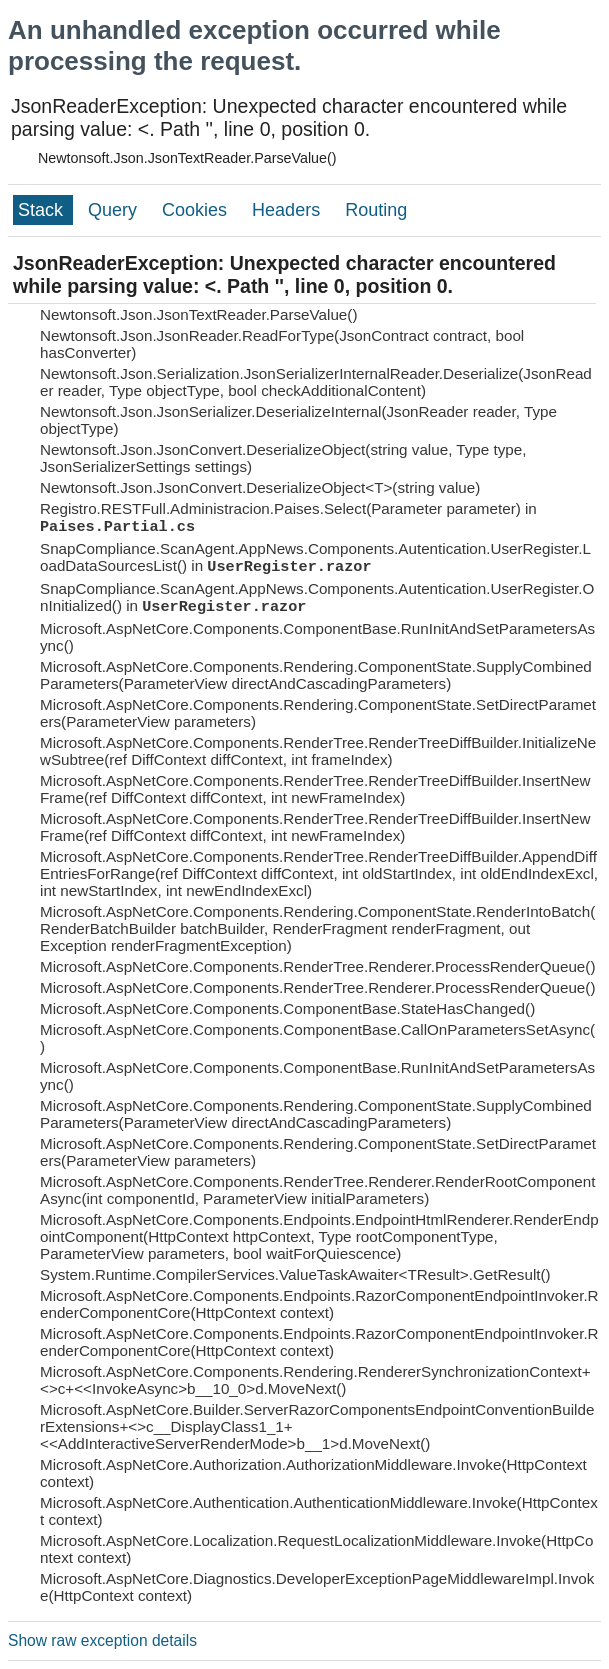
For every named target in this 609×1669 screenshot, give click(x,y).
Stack (43, 210)
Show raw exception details (102, 1640)
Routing (376, 210)
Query (115, 210)
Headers (288, 210)
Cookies (197, 210)
